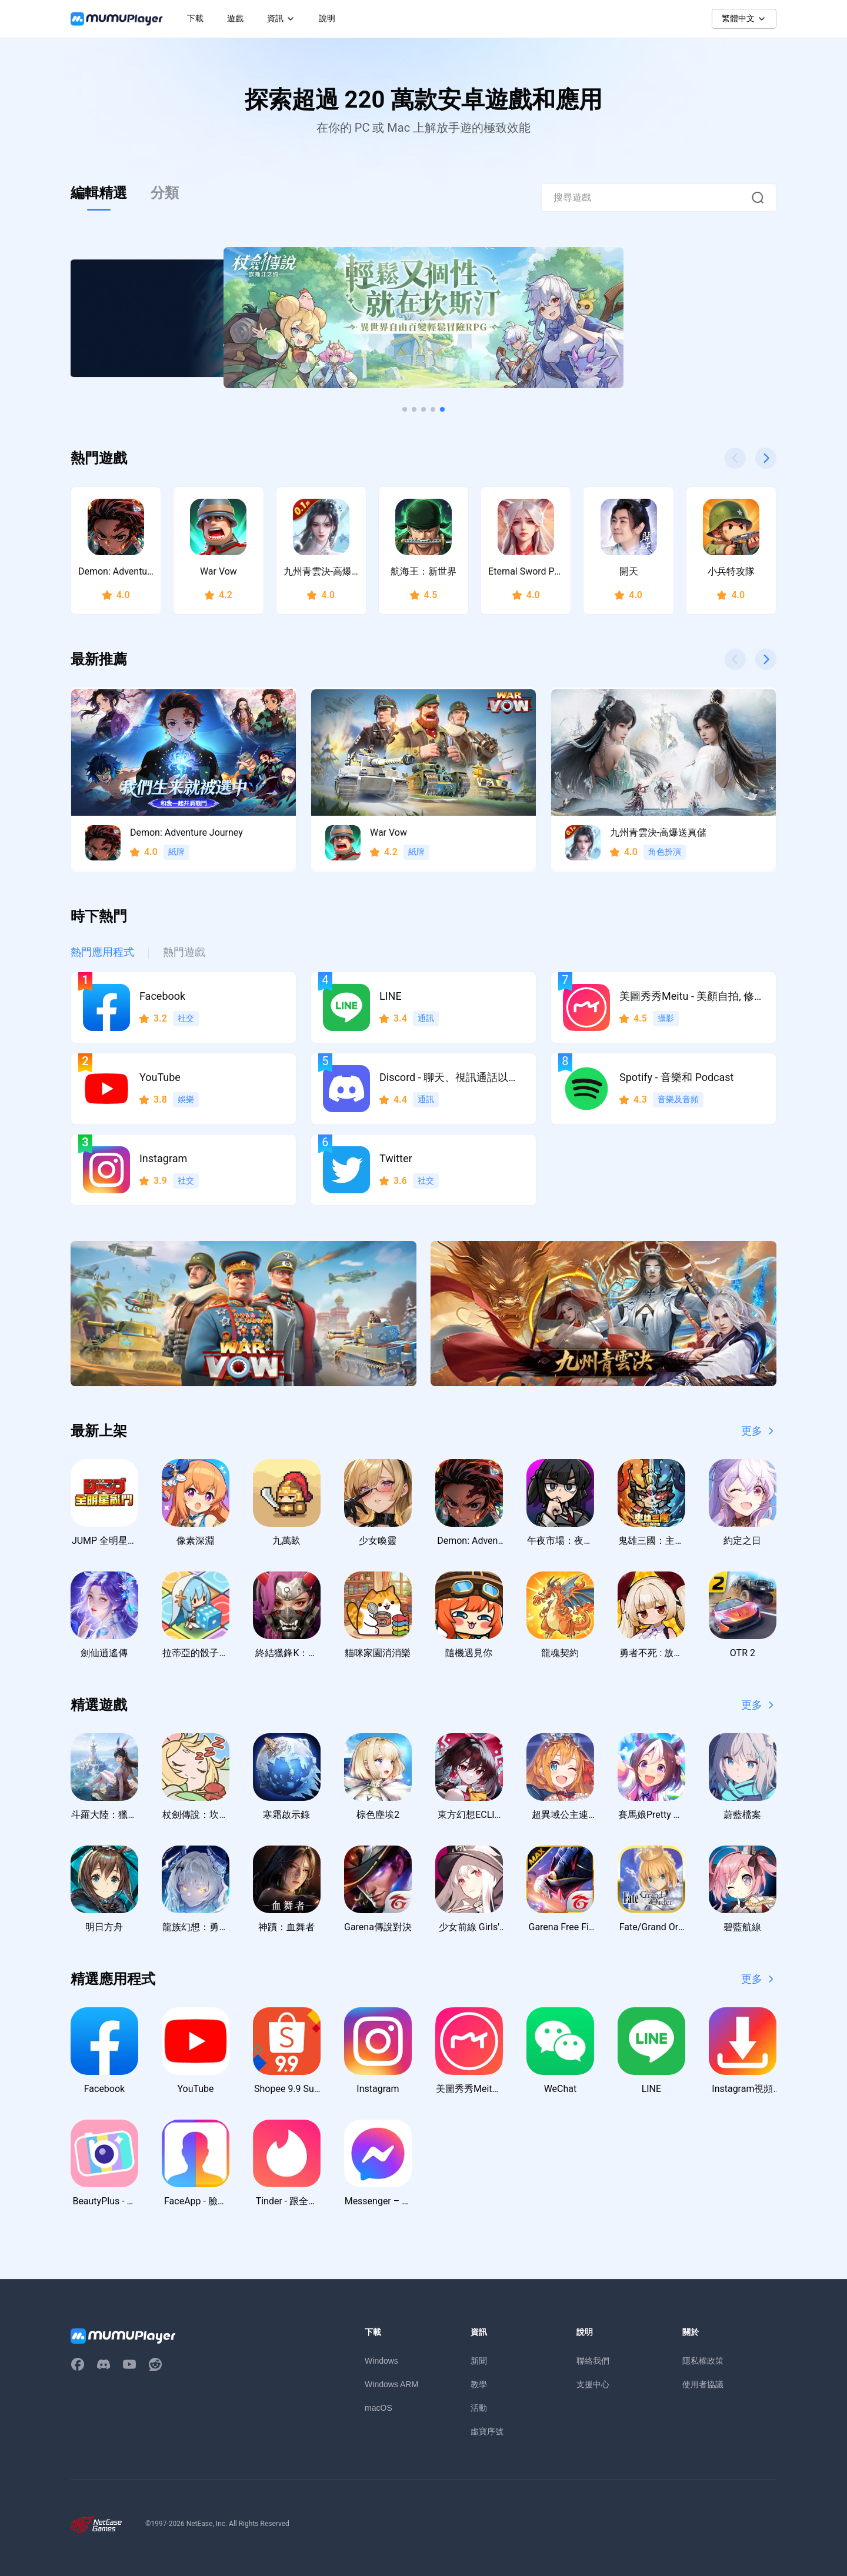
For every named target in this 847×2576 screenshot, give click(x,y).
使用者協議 (702, 2384)
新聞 (479, 2360)
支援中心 (592, 2384)
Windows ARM (391, 2384)
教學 (479, 2384)
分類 (165, 193)
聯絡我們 (592, 2360)
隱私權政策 (702, 2360)
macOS (378, 2408)
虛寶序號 (487, 2431)
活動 (479, 2408)
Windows (381, 2360)
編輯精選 (99, 193)
